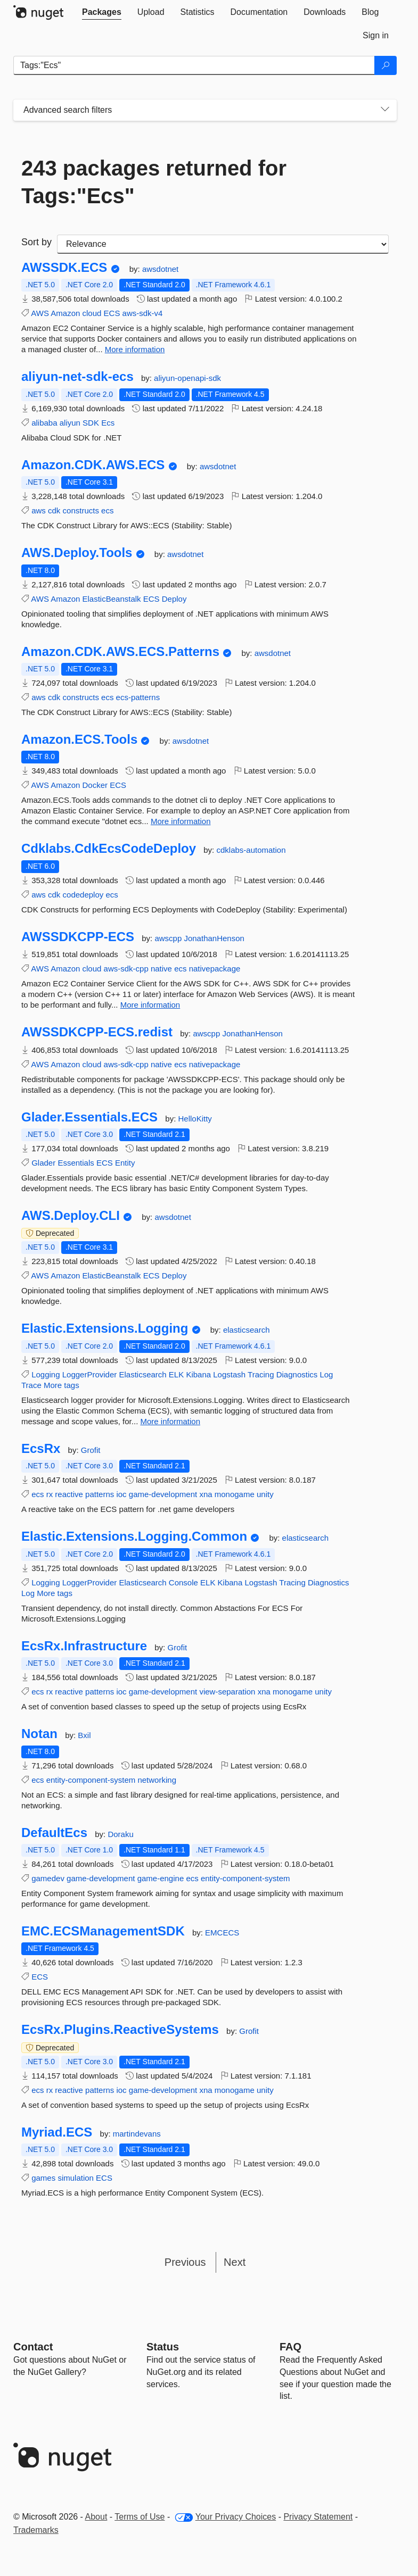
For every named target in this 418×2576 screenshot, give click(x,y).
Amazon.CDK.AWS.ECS (93, 465)
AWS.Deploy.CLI (70, 1215)
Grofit (91, 1450)
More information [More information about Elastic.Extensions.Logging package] (170, 1421)
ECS (112, 313)
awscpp (169, 938)
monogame (235, 1494)
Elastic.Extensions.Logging (104, 1328)
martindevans (137, 2133)
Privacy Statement (318, 2516)
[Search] (385, 65)
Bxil (84, 1735)
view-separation (227, 1691)
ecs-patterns (138, 697)
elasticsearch (246, 1329)
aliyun (70, 422)
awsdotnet (160, 268)
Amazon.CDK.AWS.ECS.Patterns (120, 652)
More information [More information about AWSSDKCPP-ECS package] (150, 1004)
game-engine (160, 1878)
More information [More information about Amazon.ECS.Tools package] (181, 821)
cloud (92, 313)
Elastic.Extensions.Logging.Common (134, 1536)
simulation (76, 2177)
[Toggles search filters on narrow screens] (385, 110)
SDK (91, 422)
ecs (107, 510)
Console (183, 1582)
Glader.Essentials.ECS (89, 1117)
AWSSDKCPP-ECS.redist (97, 1032)
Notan (39, 1734)
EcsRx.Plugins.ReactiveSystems (120, 2029)
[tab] (101, 12)
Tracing (261, 1374)
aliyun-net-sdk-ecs (77, 377)
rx (49, 1494)
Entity (125, 1162)
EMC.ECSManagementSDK (103, 1931)
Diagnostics (297, 1374)
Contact (33, 2347)
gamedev (47, 1878)
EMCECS (222, 1932)
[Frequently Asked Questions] (290, 2347)
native (161, 968)
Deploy (174, 598)
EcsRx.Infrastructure (84, 1646)
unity (265, 1494)
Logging (45, 1374)
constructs (81, 510)
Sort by (36, 242)
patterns (99, 1494)
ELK (176, 1374)
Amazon (65, 313)
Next (234, 2262)
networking (156, 1779)
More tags (61, 1385)
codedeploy (83, 894)
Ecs (107, 422)
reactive (69, 1494)
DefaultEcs (54, 1833)
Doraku (120, 1834)
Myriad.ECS (56, 2132)
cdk (54, 510)
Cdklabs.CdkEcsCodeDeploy (108, 848)
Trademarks (36, 2530)
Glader (43, 1162)
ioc (121, 1494)
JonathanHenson (214, 938)
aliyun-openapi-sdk (187, 378)
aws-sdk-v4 (142, 313)
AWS (40, 313)
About (96, 2516)
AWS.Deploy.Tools (76, 553)
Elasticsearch (142, 1374)
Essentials (76, 1162)
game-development (163, 1494)
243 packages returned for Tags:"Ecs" (153, 181)
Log (326, 1374)
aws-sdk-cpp (126, 968)
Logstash (229, 1374)
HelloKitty (195, 1118)
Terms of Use (139, 2516)
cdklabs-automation (250, 849)
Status (162, 2347)
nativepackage (215, 968)
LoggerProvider (89, 1374)
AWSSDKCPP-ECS (77, 937)
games (43, 2177)
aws (38, 510)
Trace (31, 1385)
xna (205, 1494)
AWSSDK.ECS (64, 267)
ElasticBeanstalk (112, 598)
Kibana (198, 1374)
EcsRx (40, 1449)
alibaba (44, 422)
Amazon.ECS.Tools (79, 739)
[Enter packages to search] (194, 65)
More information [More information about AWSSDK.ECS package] (135, 349)
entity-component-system (91, 1779)
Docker (95, 785)
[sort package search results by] (223, 244)
